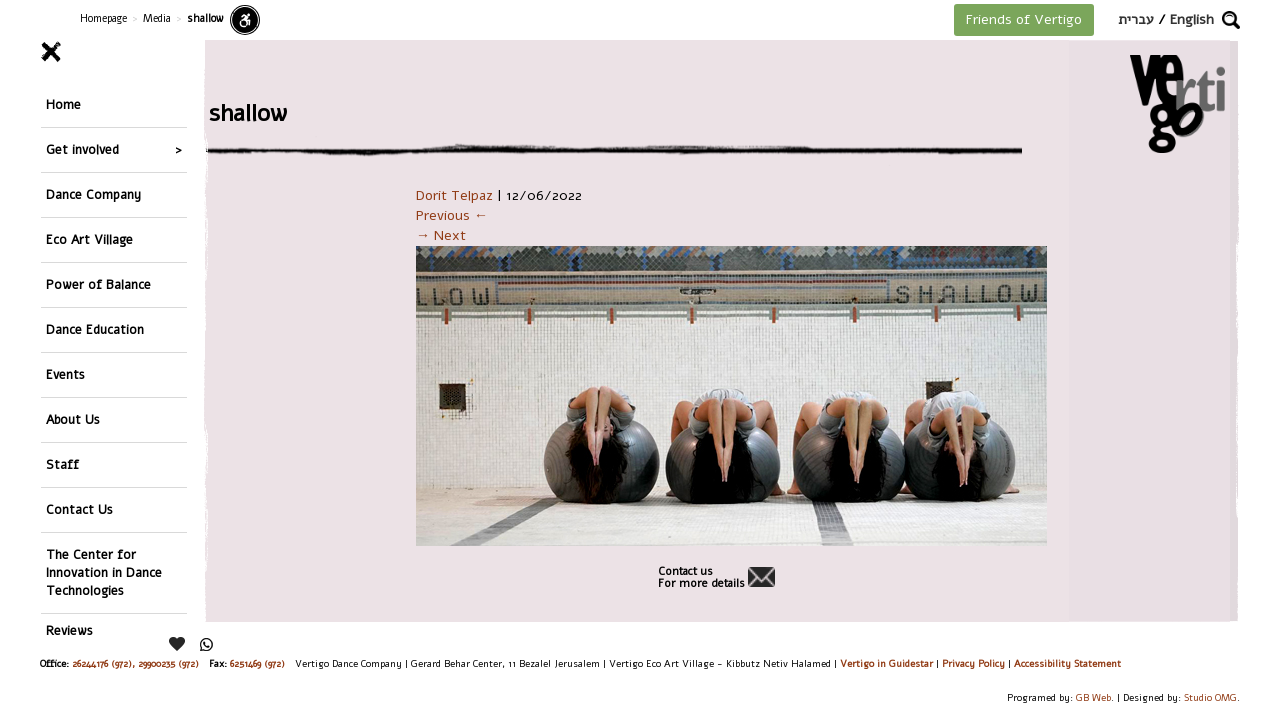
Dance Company (93, 194)
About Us (73, 419)
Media (157, 18)
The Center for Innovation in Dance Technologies (104, 572)
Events (65, 374)
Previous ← (452, 215)
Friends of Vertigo (1024, 19)
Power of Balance (98, 284)
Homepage (103, 18)
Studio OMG (1210, 697)
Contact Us (79, 509)
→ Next (441, 235)
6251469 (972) (257, 663)
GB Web (1093, 697)
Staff (62, 464)
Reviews (69, 630)
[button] (1231, 20)
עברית (1136, 19)
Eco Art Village (89, 239)
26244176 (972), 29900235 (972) (135, 663)
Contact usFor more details (701, 578)
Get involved (82, 149)
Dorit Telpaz (454, 195)
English (1192, 19)
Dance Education (95, 329)
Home (63, 104)
